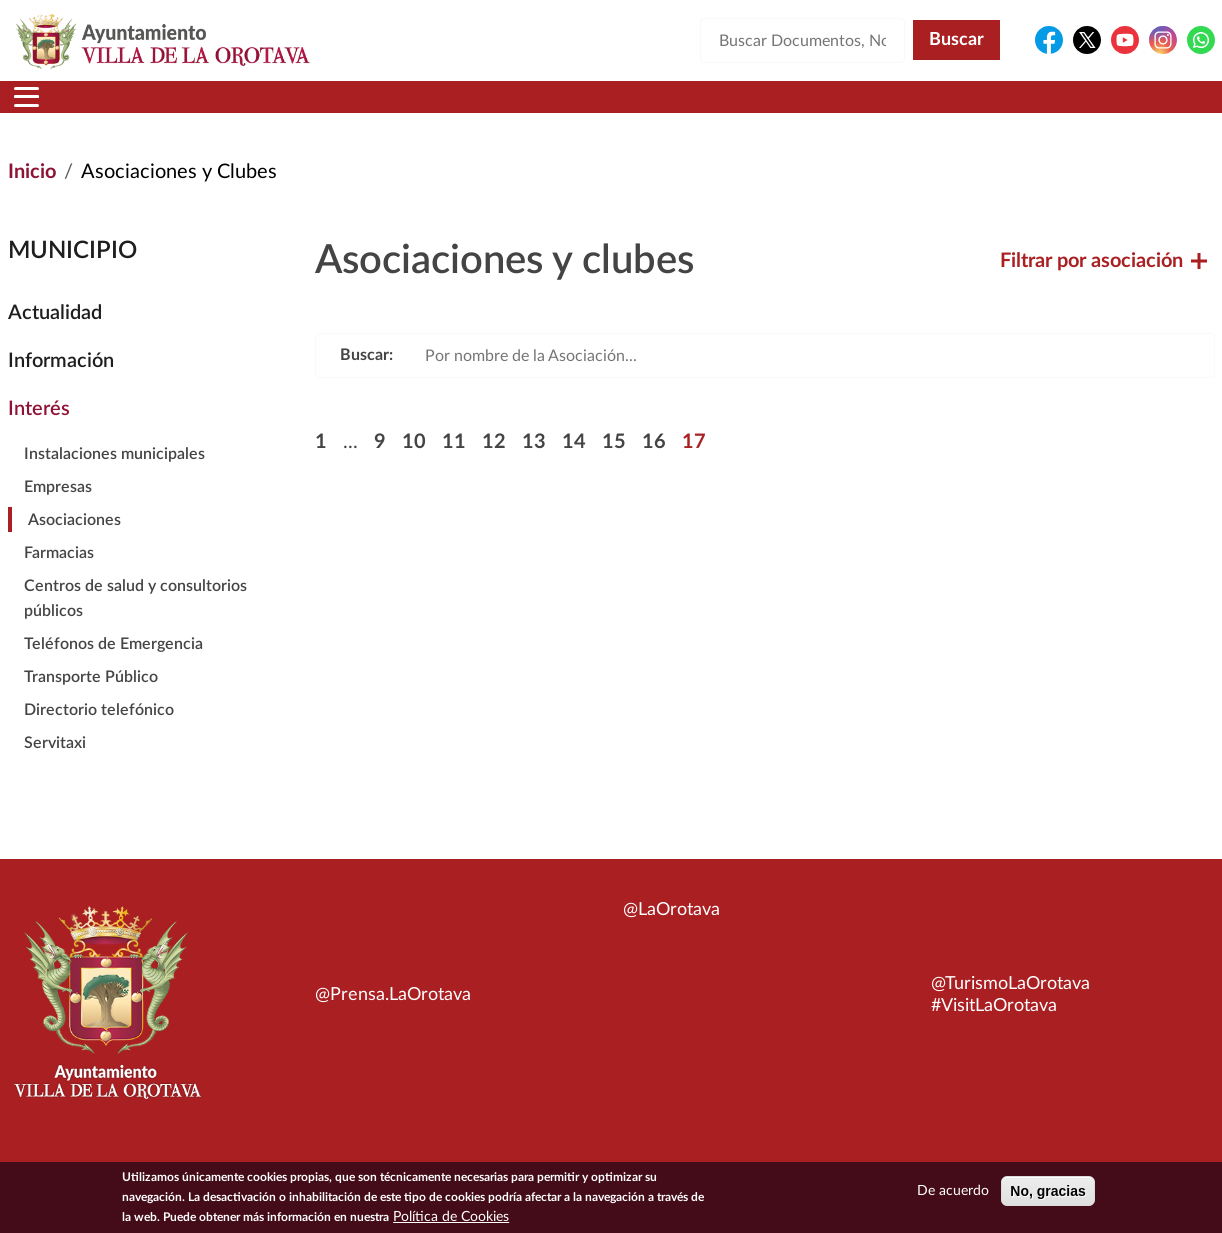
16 (654, 466)
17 (694, 466)
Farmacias (59, 577)
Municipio (162, 109)
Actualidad (55, 337)
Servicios (600, 109)
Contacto (869, 109)
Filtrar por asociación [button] (1103, 285)
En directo (995, 109)
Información (61, 385)
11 (454, 466)
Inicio (46, 109)
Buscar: (366, 379)
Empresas (58, 511)
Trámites (738, 109)
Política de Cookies (451, 1217)
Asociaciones (74, 544)
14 (574, 466)
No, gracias (1047, 1191)
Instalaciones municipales (114, 478)
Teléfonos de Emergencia (113, 668)
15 (614, 466)
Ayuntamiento (328, 109)
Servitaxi (55, 767)
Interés (39, 433)
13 (534, 466)
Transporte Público (91, 701)
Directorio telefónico (99, 734)
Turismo (1126, 109)
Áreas (476, 109)
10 (414, 466)
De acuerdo (953, 1191)
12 (494, 466)
